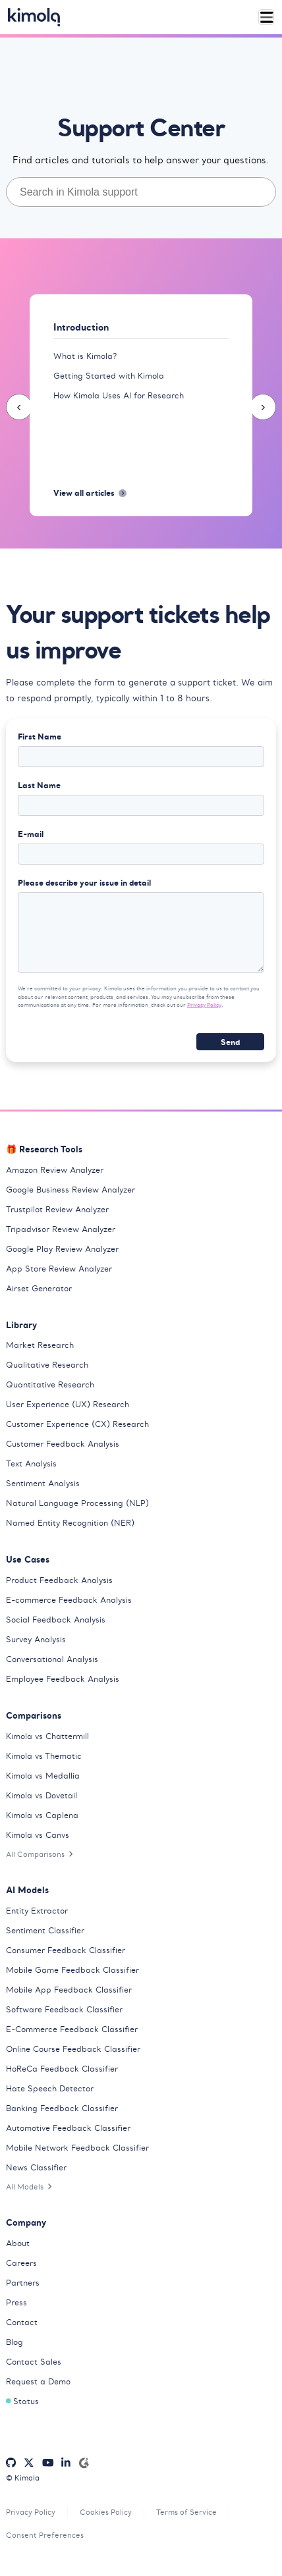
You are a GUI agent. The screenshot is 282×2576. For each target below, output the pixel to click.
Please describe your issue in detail (84, 882)
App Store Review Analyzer (59, 1269)
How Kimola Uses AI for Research (118, 395)
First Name (39, 736)
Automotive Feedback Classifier (68, 2128)
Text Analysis (31, 1463)
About (18, 2243)
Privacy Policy (204, 1005)
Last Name (39, 785)
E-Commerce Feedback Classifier (72, 2029)
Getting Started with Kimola (108, 376)
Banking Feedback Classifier (62, 2108)
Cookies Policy (106, 2512)
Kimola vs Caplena (42, 1815)
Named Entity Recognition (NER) (70, 1523)
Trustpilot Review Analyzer (57, 1209)
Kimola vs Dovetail (41, 1795)
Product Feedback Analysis (59, 1580)
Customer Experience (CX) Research (77, 1424)
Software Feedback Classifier (64, 2009)
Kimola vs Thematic (44, 1756)
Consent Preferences (45, 2535)
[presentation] (19, 407)
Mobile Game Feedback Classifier (72, 1970)
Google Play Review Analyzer (62, 1249)
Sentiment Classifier (45, 1930)
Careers (21, 2263)
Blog (14, 2342)
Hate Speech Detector (50, 2088)
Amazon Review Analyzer (54, 1170)
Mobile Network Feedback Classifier (77, 2148)
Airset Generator (39, 1288)
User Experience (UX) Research (67, 1404)
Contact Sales (33, 2362)
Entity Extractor (37, 1911)
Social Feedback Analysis (55, 1619)
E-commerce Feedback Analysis (69, 1600)
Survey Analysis (36, 1639)
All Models (29, 2186)
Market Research (40, 1345)
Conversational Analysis (52, 1659)
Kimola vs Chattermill (47, 1736)
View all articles (90, 492)
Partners (23, 2283)
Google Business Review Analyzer (70, 1189)
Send (230, 1041)
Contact (22, 2322)
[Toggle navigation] (266, 17)
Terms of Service (186, 2512)
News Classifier (36, 2167)
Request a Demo (38, 2381)
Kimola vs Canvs (37, 1835)
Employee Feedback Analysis (62, 1679)
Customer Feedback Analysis (62, 1444)
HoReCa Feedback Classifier (62, 2069)
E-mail (30, 833)
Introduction (81, 327)
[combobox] (141, 192)
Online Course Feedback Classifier (73, 2049)
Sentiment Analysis (43, 1483)
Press (16, 2302)
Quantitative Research (50, 1384)
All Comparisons (39, 1854)
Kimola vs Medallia (43, 1776)
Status (22, 2401)
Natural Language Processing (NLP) (77, 1503)
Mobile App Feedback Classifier (69, 1990)
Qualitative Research (47, 1365)
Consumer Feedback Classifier (65, 1950)
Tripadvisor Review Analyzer (60, 1229)
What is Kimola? (85, 356)
